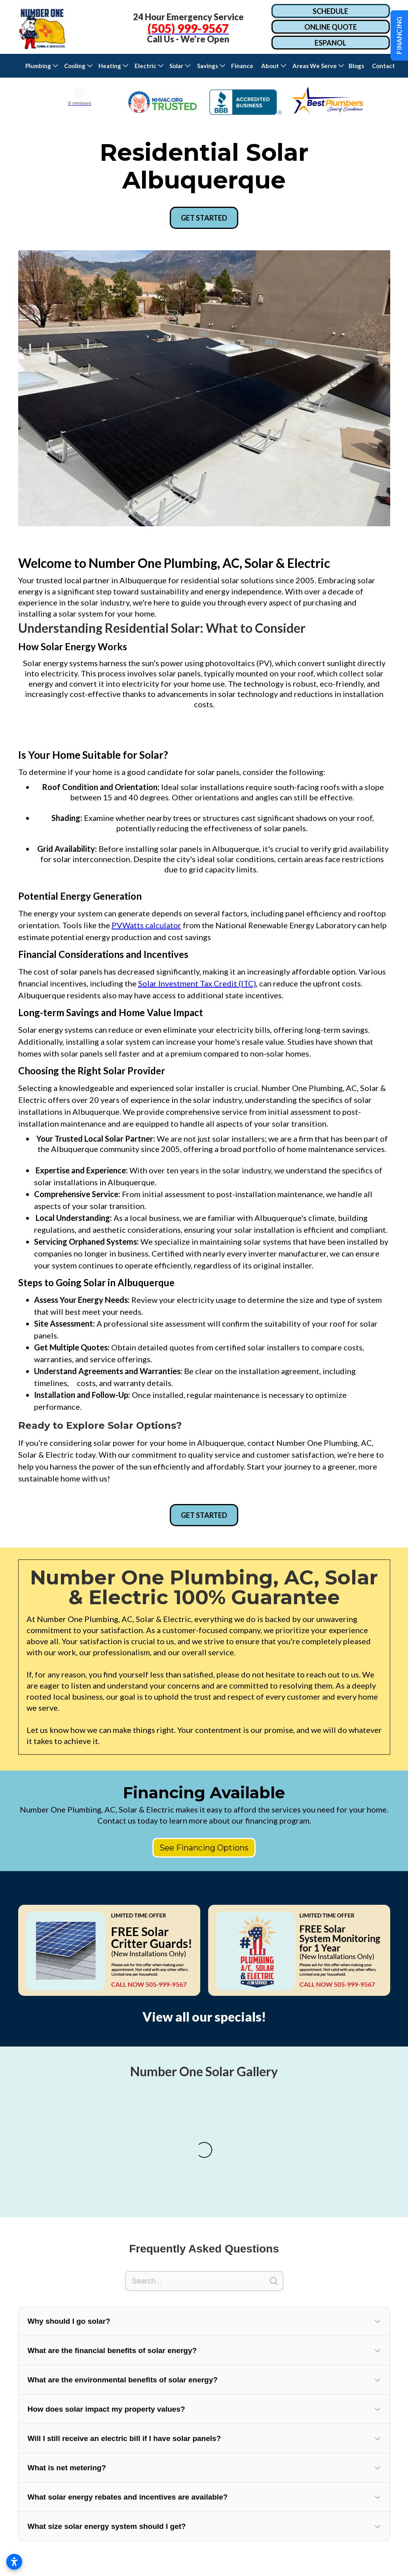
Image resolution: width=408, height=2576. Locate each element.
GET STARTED (204, 217)
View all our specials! (204, 2016)
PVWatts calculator (146, 925)
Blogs (356, 65)
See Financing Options (204, 1848)
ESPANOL (330, 42)
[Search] (204, 2395)
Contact (385, 65)
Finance (242, 65)
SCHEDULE (330, 11)
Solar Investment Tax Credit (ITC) (197, 983)
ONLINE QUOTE (330, 27)
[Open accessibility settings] (14, 2562)
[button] (40, 66)
